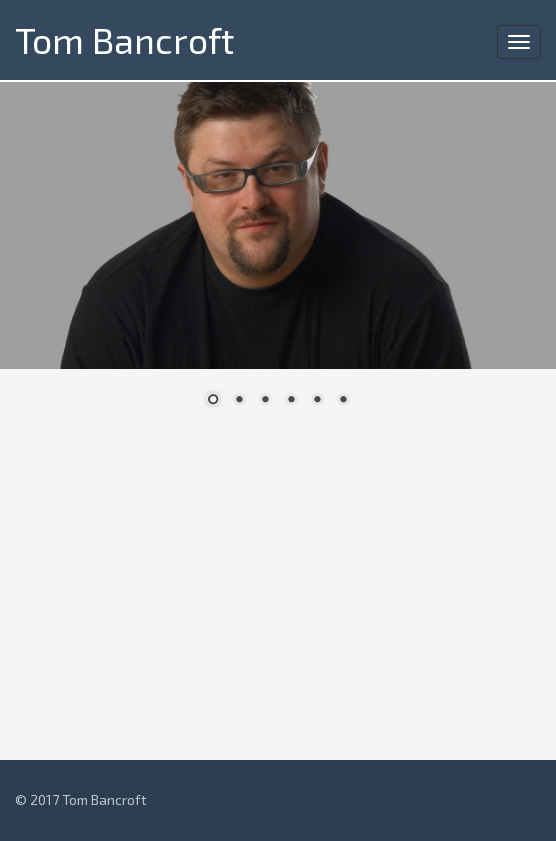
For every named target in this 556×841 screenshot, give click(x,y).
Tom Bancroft (124, 39)
